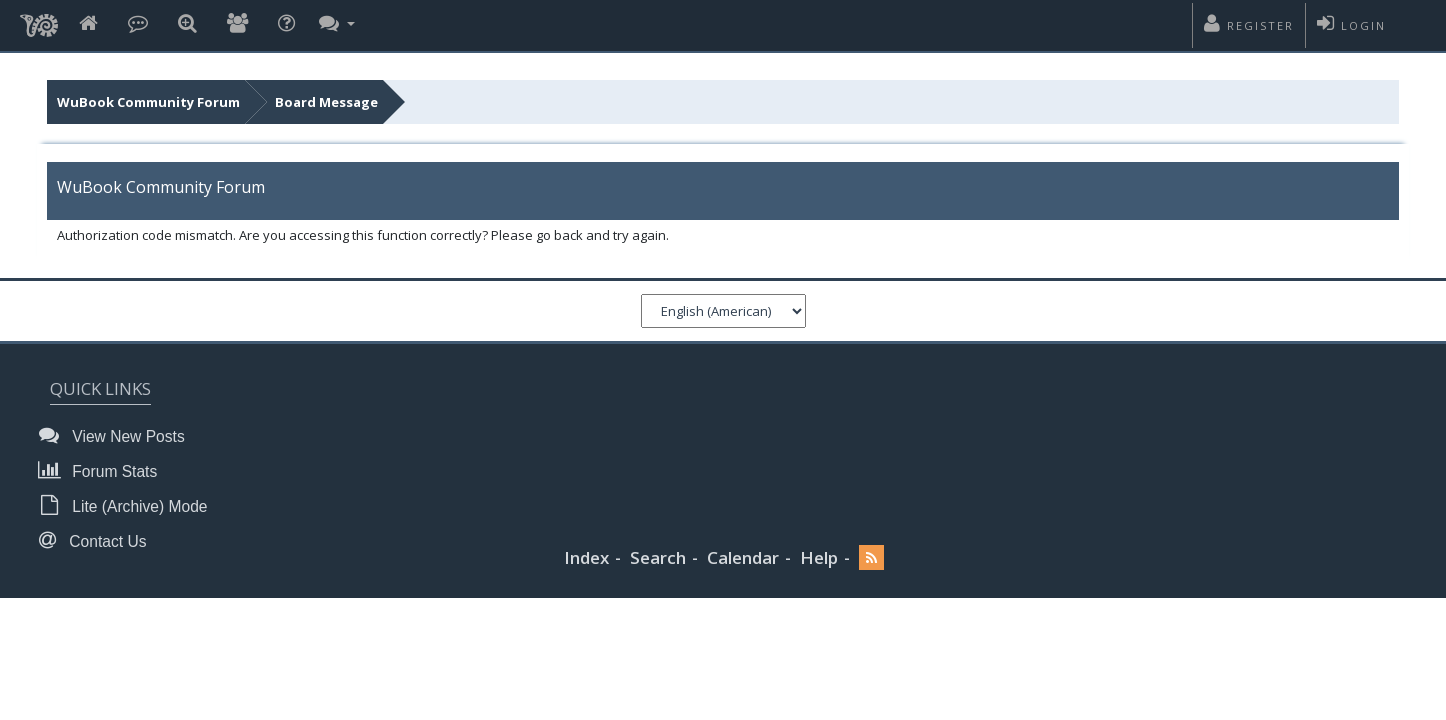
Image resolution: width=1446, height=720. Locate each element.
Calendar (743, 557)
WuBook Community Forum (148, 102)
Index (586, 557)
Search (658, 557)
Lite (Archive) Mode (129, 505)
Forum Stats (103, 470)
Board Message (326, 102)
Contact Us (98, 540)
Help (819, 557)
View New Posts (117, 435)
